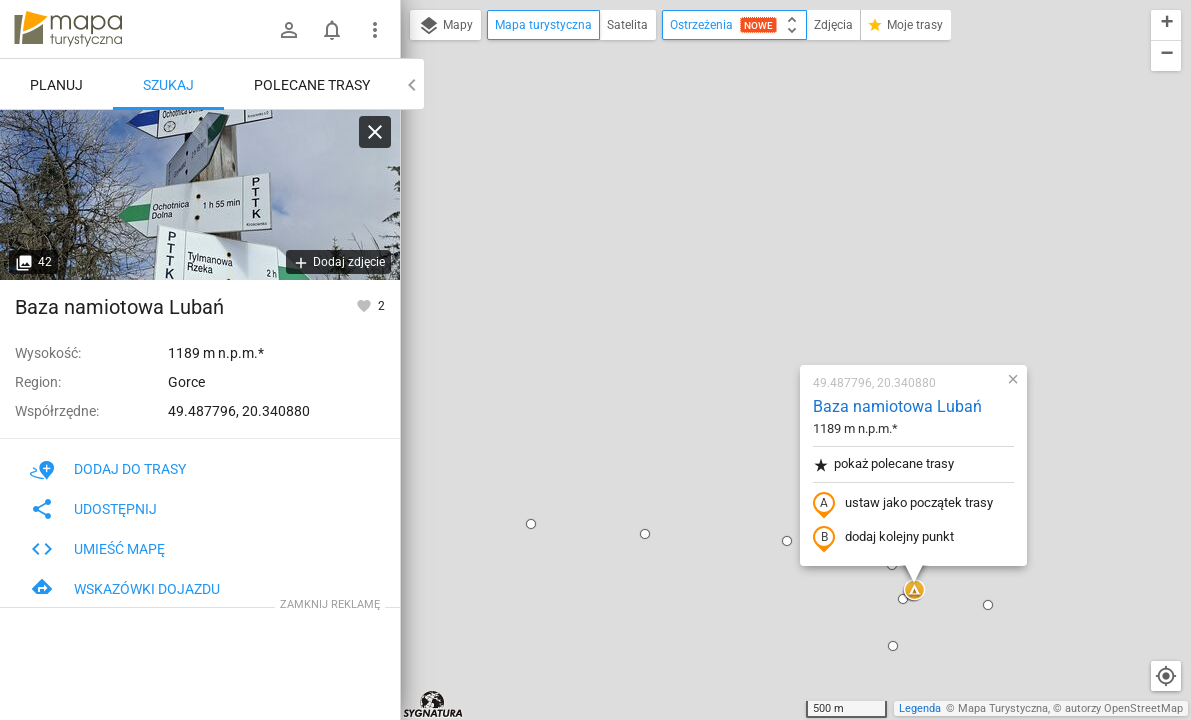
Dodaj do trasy (108, 469)
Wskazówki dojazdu (125, 589)
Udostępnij (93, 509)
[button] (526, 303)
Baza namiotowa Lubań (778, 175)
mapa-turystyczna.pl (68, 29)
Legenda (920, 708)
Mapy (445, 26)
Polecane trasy (312, 85)
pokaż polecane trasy (764, 233)
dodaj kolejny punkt (764, 307)
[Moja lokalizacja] (1166, 676)
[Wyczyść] (375, 132)
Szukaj (168, 85)
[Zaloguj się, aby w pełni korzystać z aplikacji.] (365, 305)
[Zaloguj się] (289, 30)
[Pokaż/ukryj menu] (375, 30)
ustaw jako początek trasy (784, 273)
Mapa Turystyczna (1003, 708)
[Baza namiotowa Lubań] (200, 195)
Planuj (56, 85)
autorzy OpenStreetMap (1124, 708)
